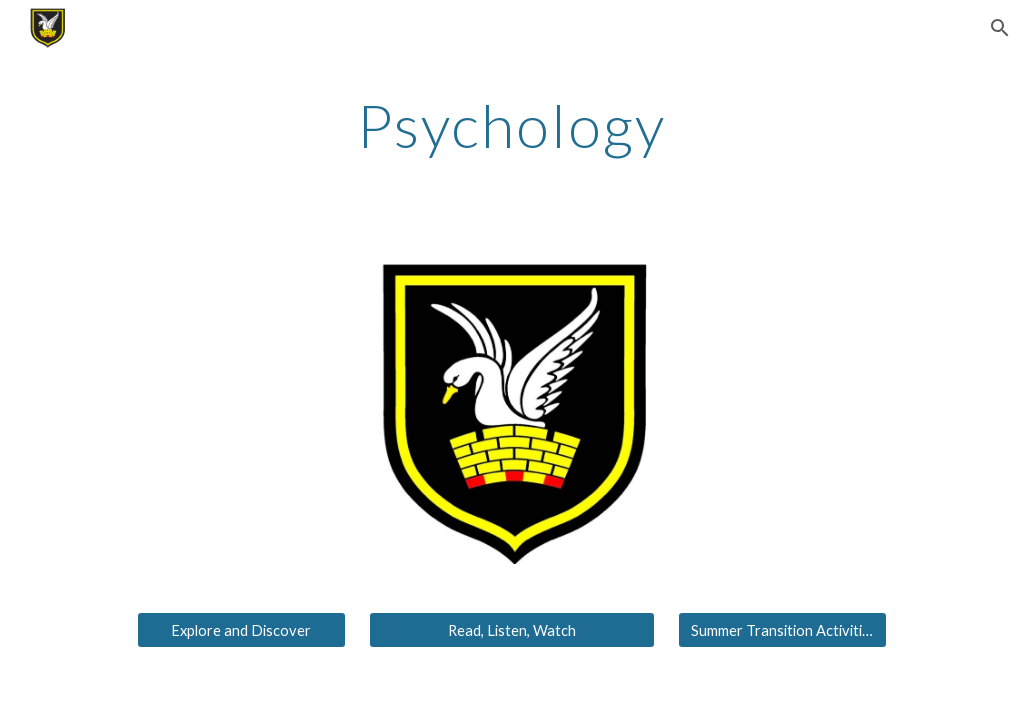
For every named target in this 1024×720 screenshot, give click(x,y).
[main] (511, 125)
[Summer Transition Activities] (782, 630)
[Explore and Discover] (241, 630)
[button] (1000, 28)
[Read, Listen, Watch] (512, 630)
